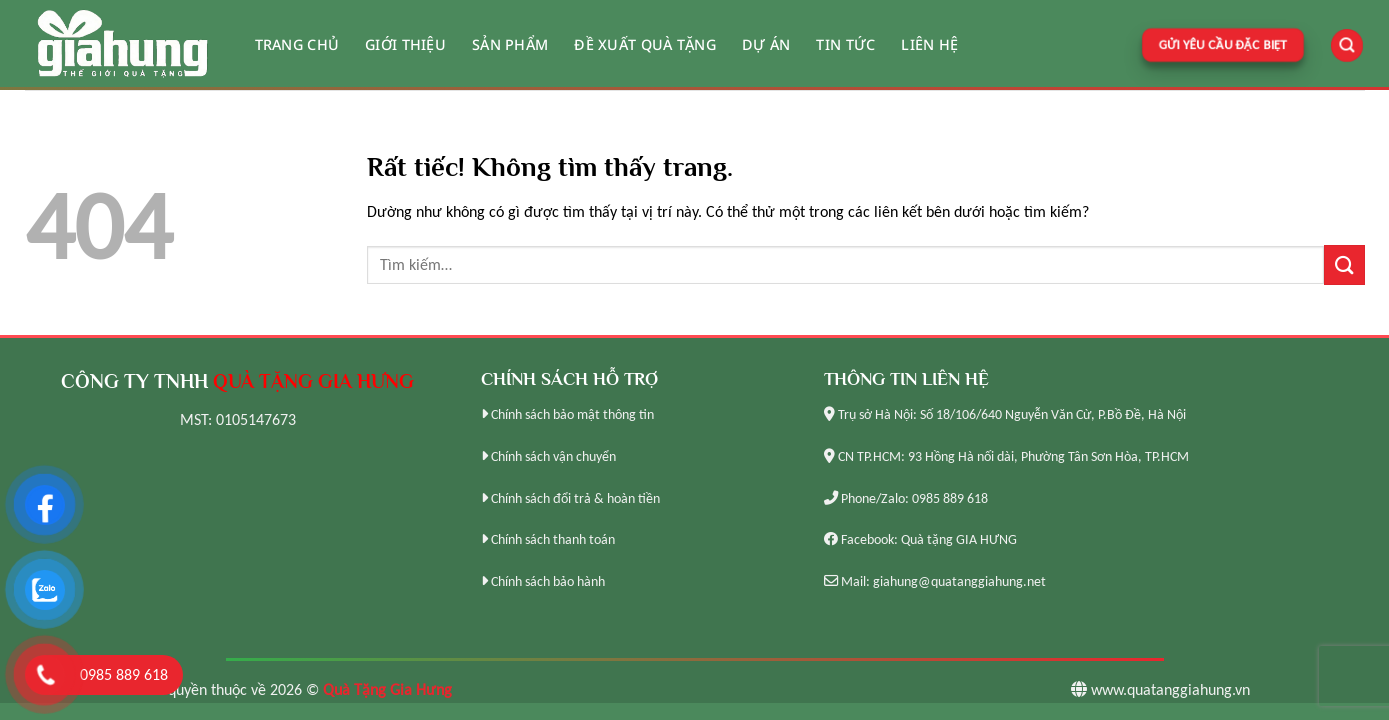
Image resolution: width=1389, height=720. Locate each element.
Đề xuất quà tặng (645, 44)
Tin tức (845, 44)
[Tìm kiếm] (1347, 45)
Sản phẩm (510, 44)
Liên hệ (929, 44)
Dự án (766, 44)
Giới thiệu (405, 44)
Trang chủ (297, 44)
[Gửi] (1344, 264)
